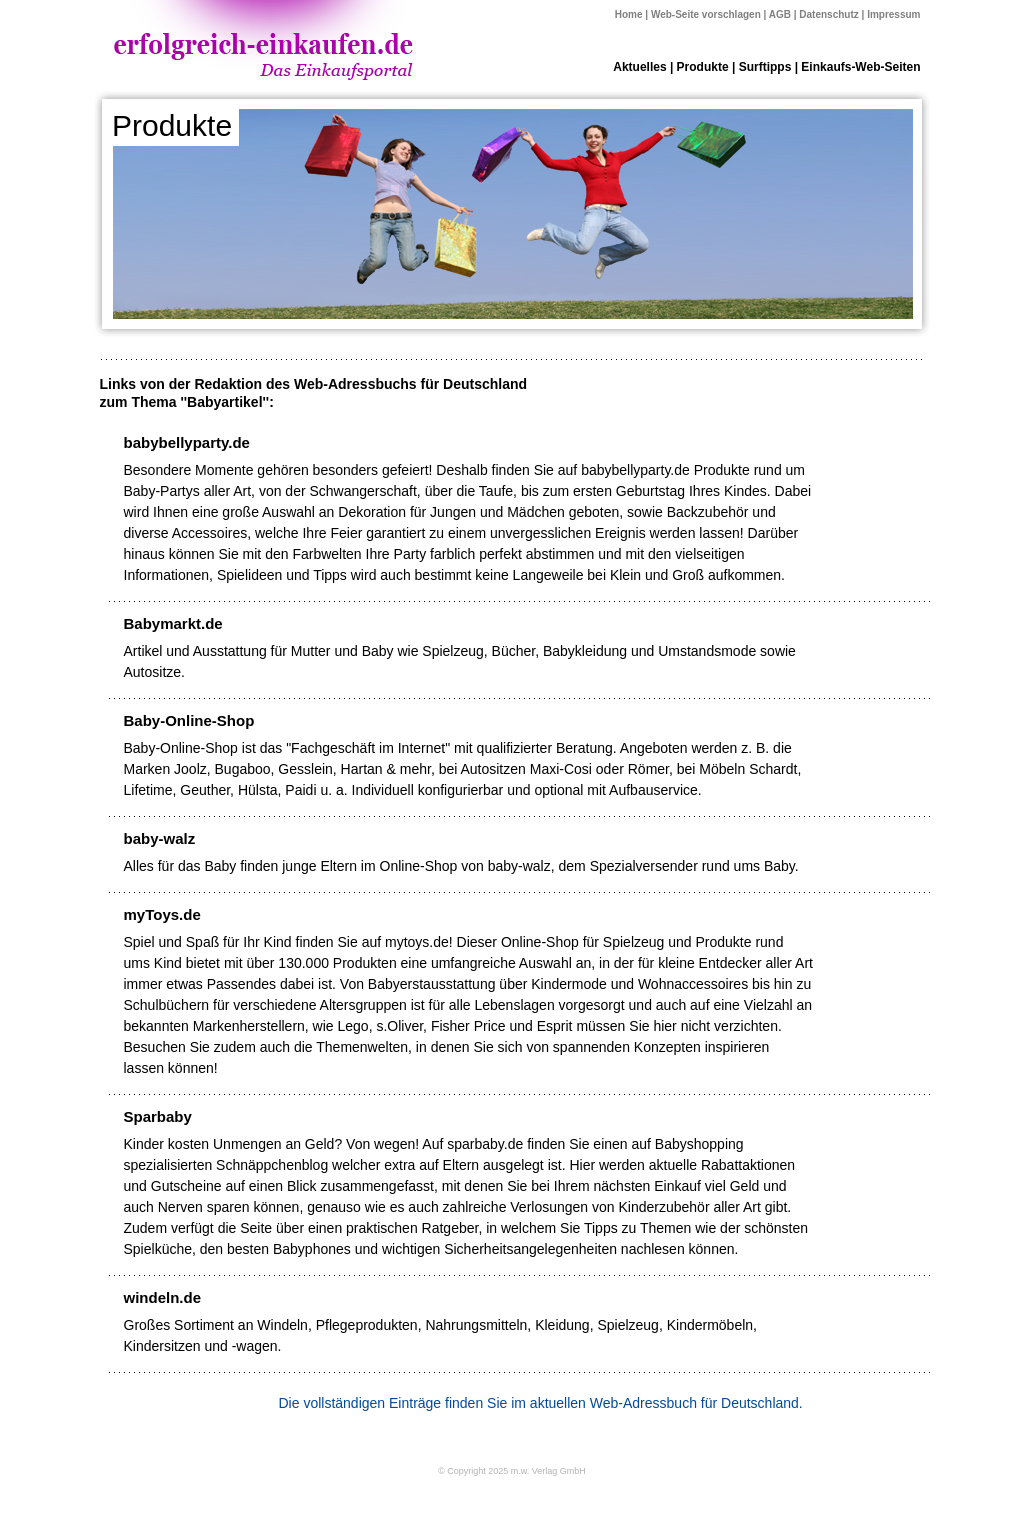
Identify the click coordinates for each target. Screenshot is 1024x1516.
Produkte (703, 67)
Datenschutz (828, 14)
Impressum (893, 14)
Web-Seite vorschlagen (706, 14)
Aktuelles (639, 67)
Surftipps (765, 67)
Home (629, 14)
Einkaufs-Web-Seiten (860, 67)
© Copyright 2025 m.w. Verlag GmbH (512, 1471)
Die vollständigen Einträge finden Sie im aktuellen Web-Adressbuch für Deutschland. (541, 1403)
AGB (780, 14)
